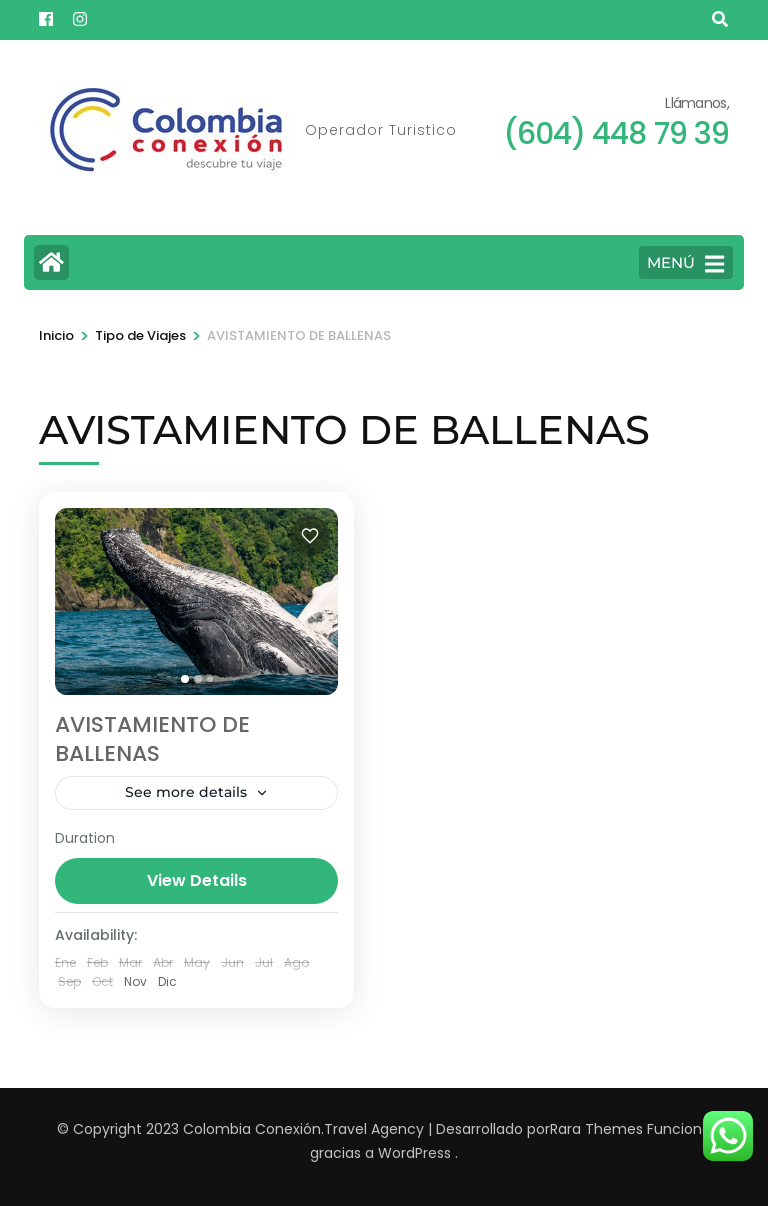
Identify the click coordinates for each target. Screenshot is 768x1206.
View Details (197, 880)
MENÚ (685, 264)
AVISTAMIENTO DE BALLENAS (152, 739)
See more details (186, 792)
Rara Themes (596, 1129)
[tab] (185, 679)
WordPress (414, 1153)
